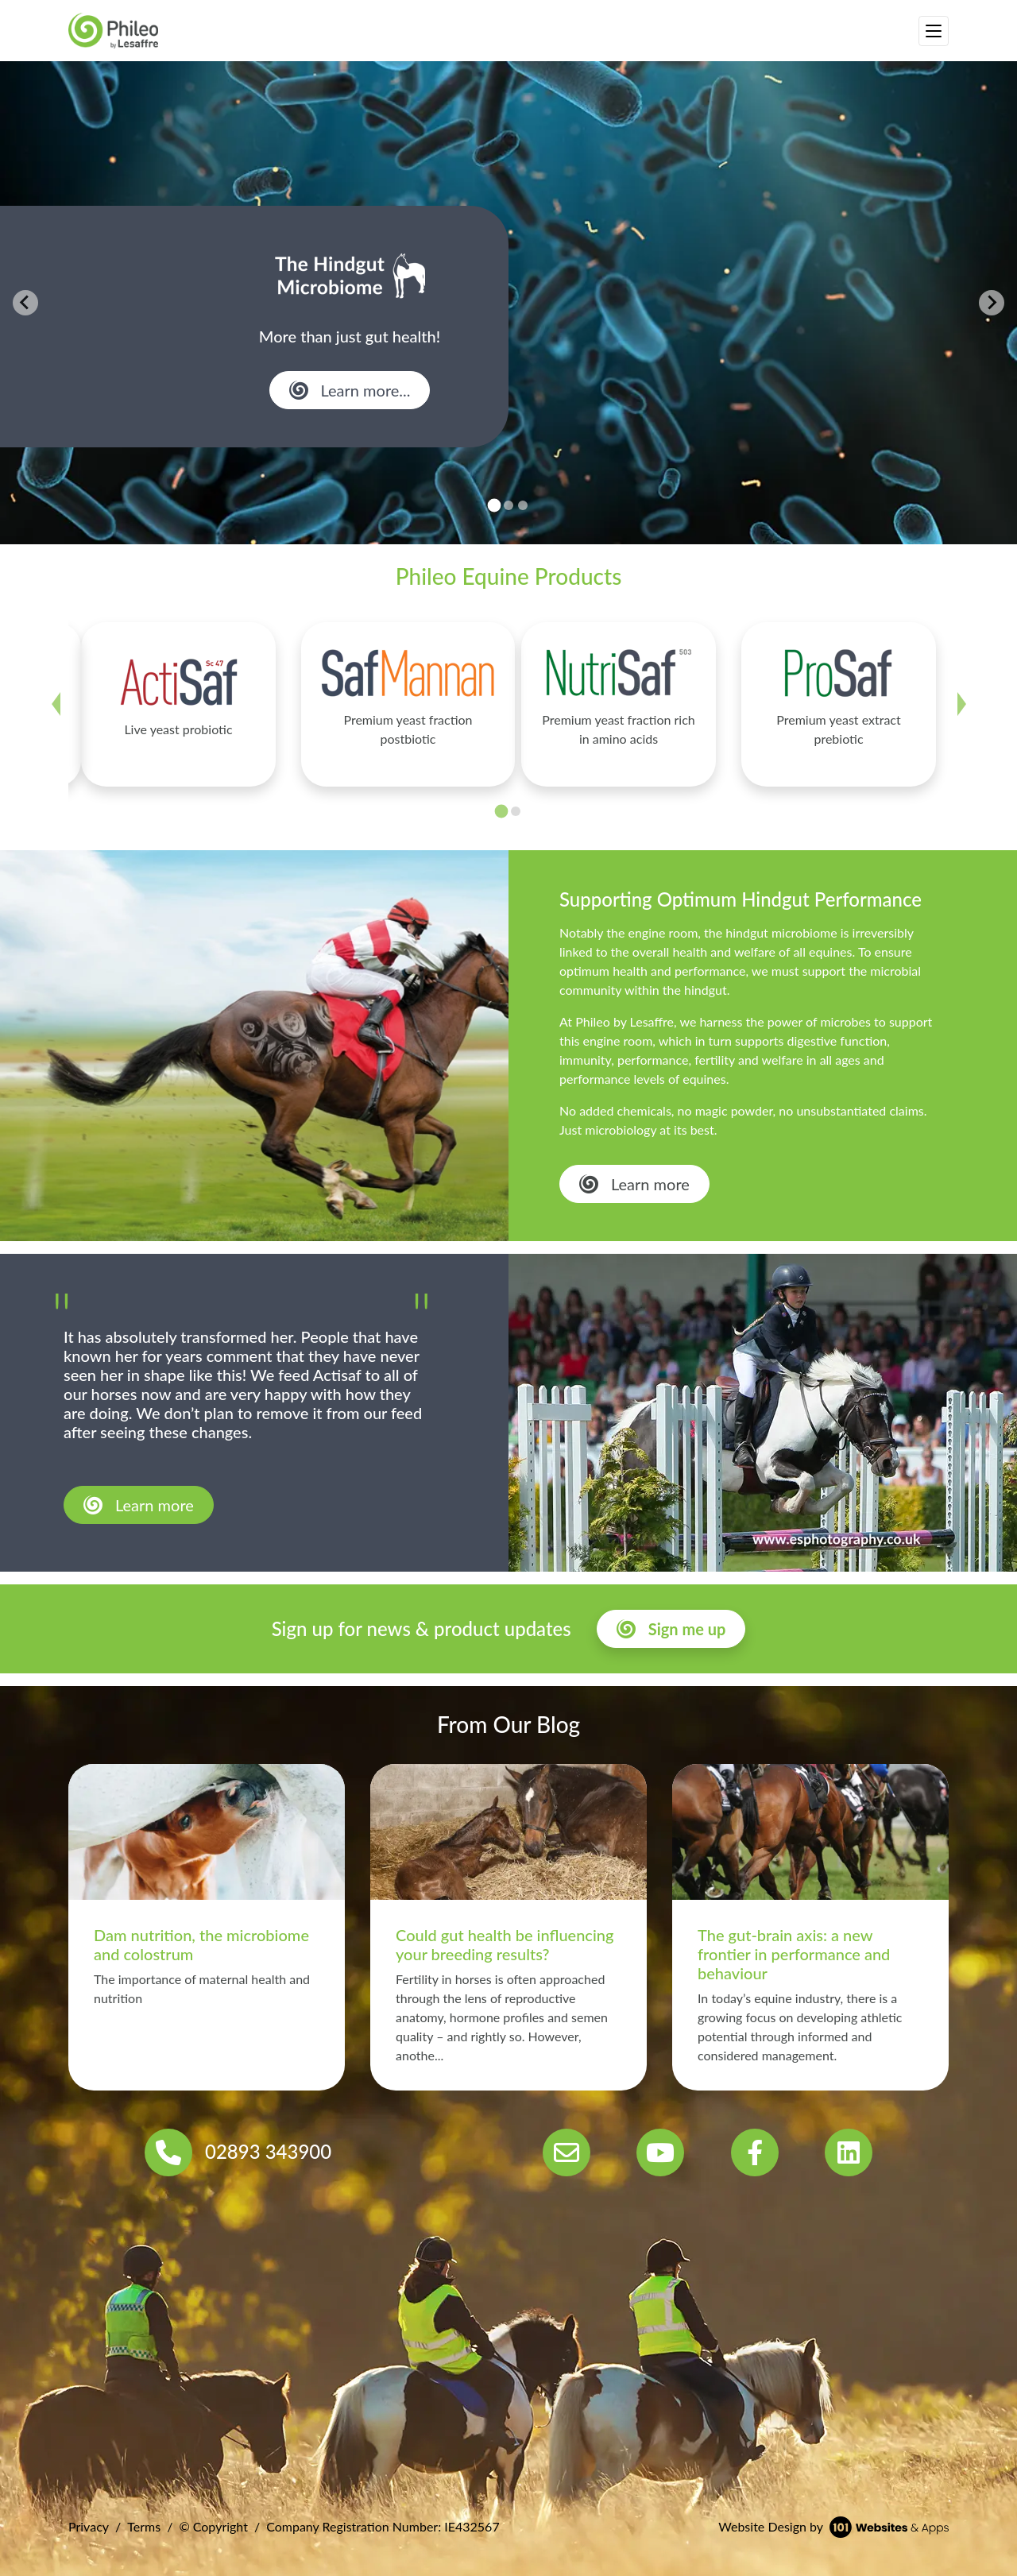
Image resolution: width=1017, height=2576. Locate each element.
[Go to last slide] (25, 302)
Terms (143, 2526)
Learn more (650, 1183)
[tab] (494, 505)
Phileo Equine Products (509, 576)
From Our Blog (508, 1724)
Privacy (88, 2526)
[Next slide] (991, 302)
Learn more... (366, 390)
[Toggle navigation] (933, 31)
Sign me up (687, 1628)
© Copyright (213, 2526)
